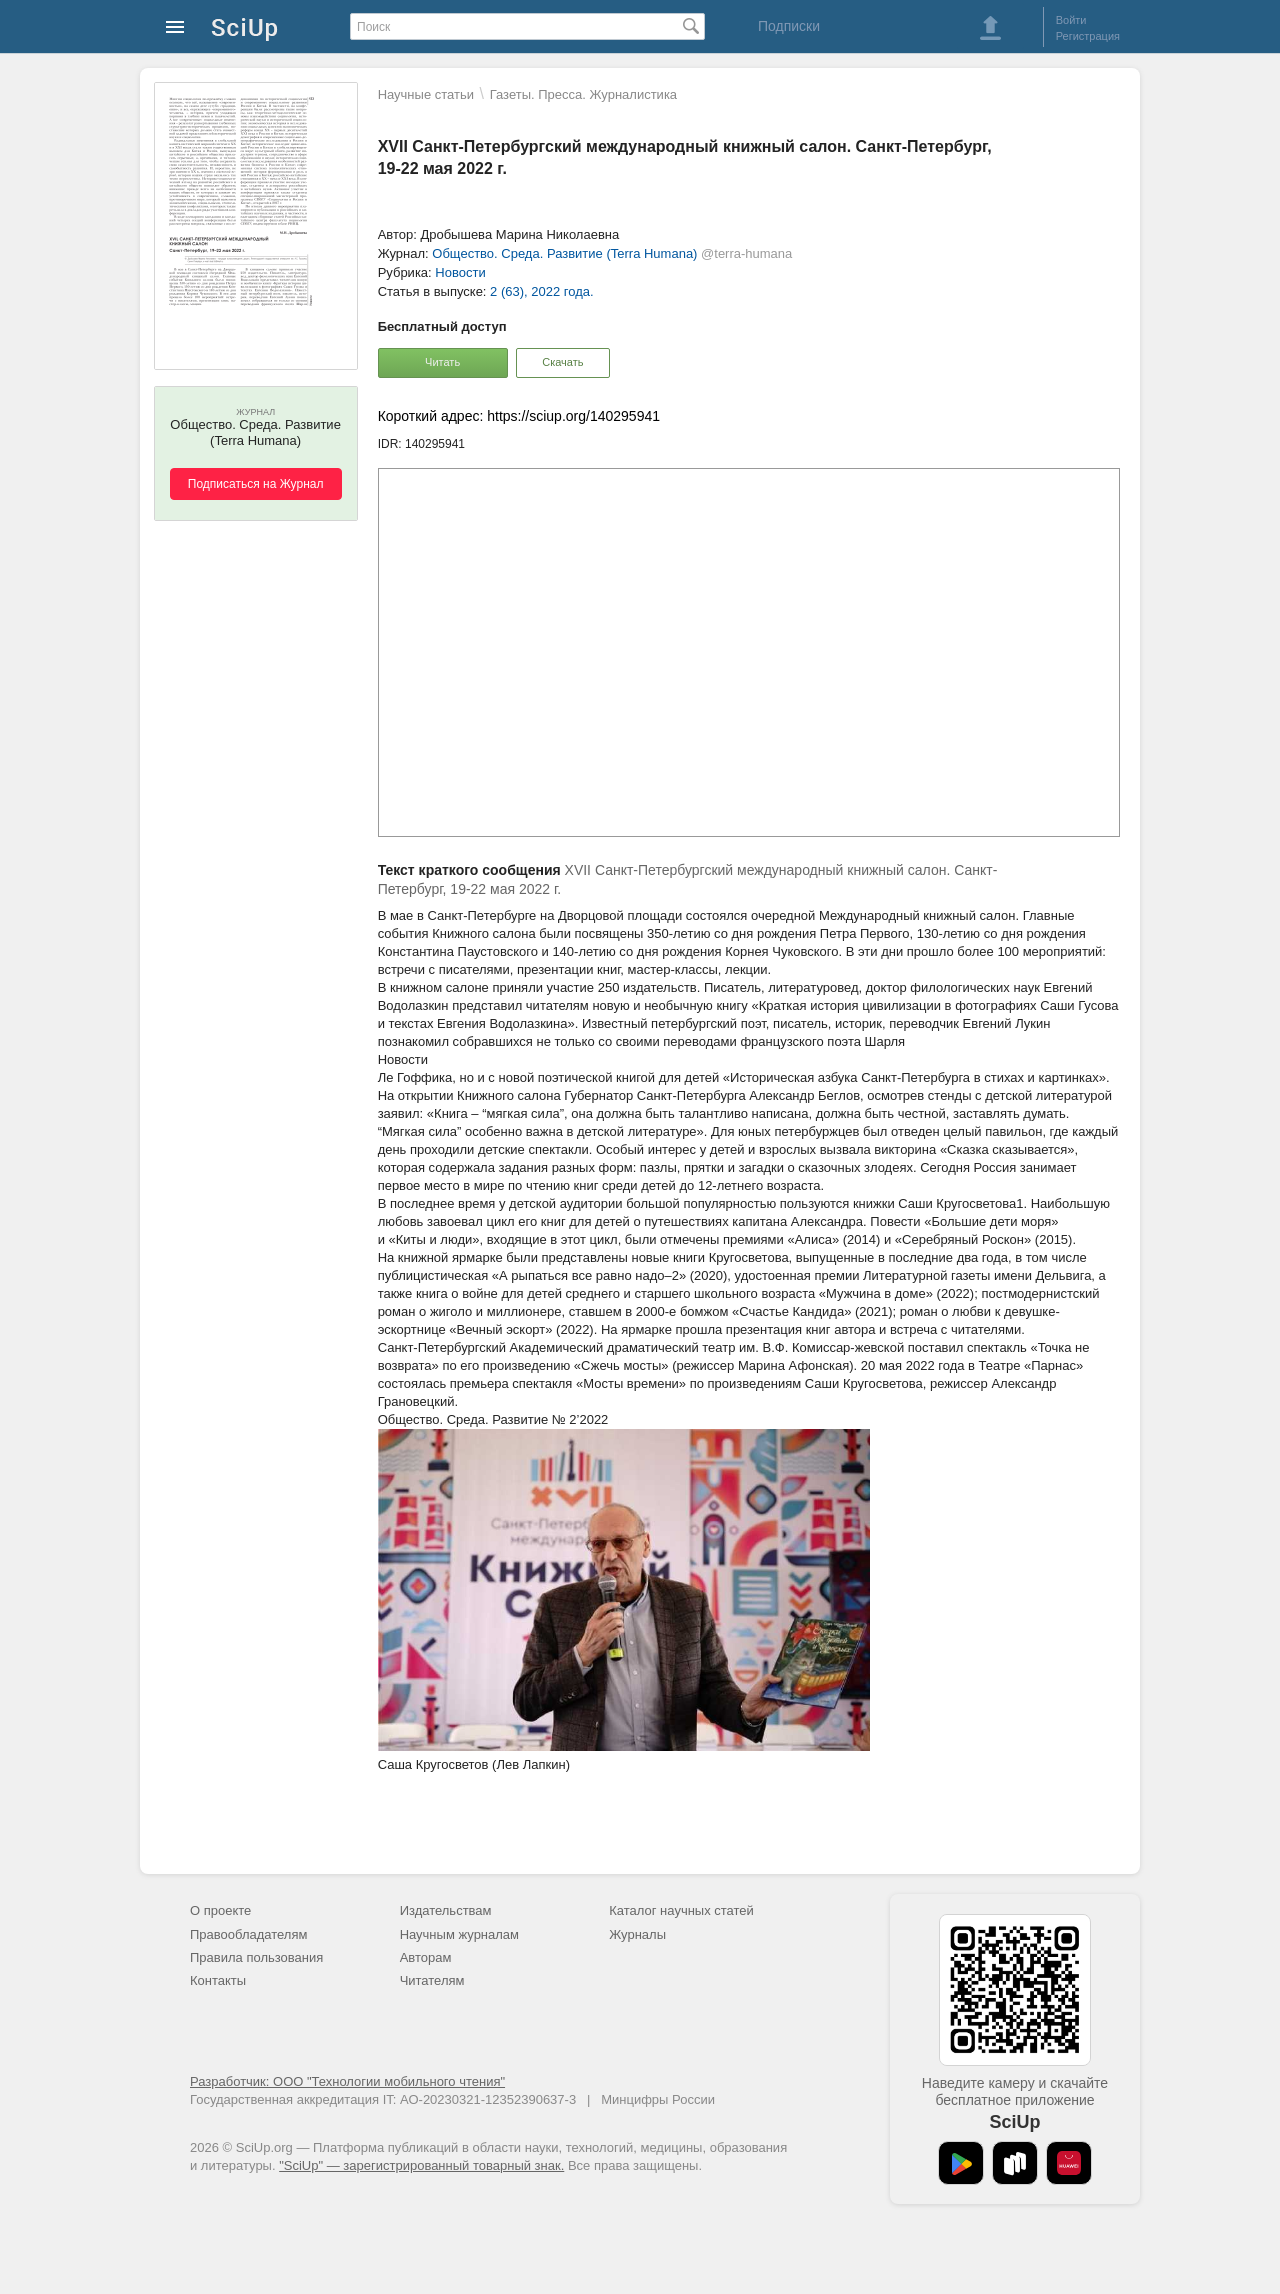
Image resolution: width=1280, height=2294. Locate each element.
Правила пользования (256, 1957)
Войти (1071, 20)
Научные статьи (426, 94)
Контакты (218, 1980)
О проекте (220, 1910)
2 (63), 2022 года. (542, 291)
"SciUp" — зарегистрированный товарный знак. (421, 2165)
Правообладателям (248, 1934)
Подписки (789, 26)
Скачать (562, 362)
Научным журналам (459, 1934)
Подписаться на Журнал (256, 484)
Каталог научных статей (681, 1910)
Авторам (426, 1957)
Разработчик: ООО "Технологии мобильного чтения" (347, 2081)
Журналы (637, 1934)
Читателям (432, 1980)
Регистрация (1088, 36)
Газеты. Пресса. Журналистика (583, 94)
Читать (442, 362)
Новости (460, 272)
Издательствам (446, 1910)
